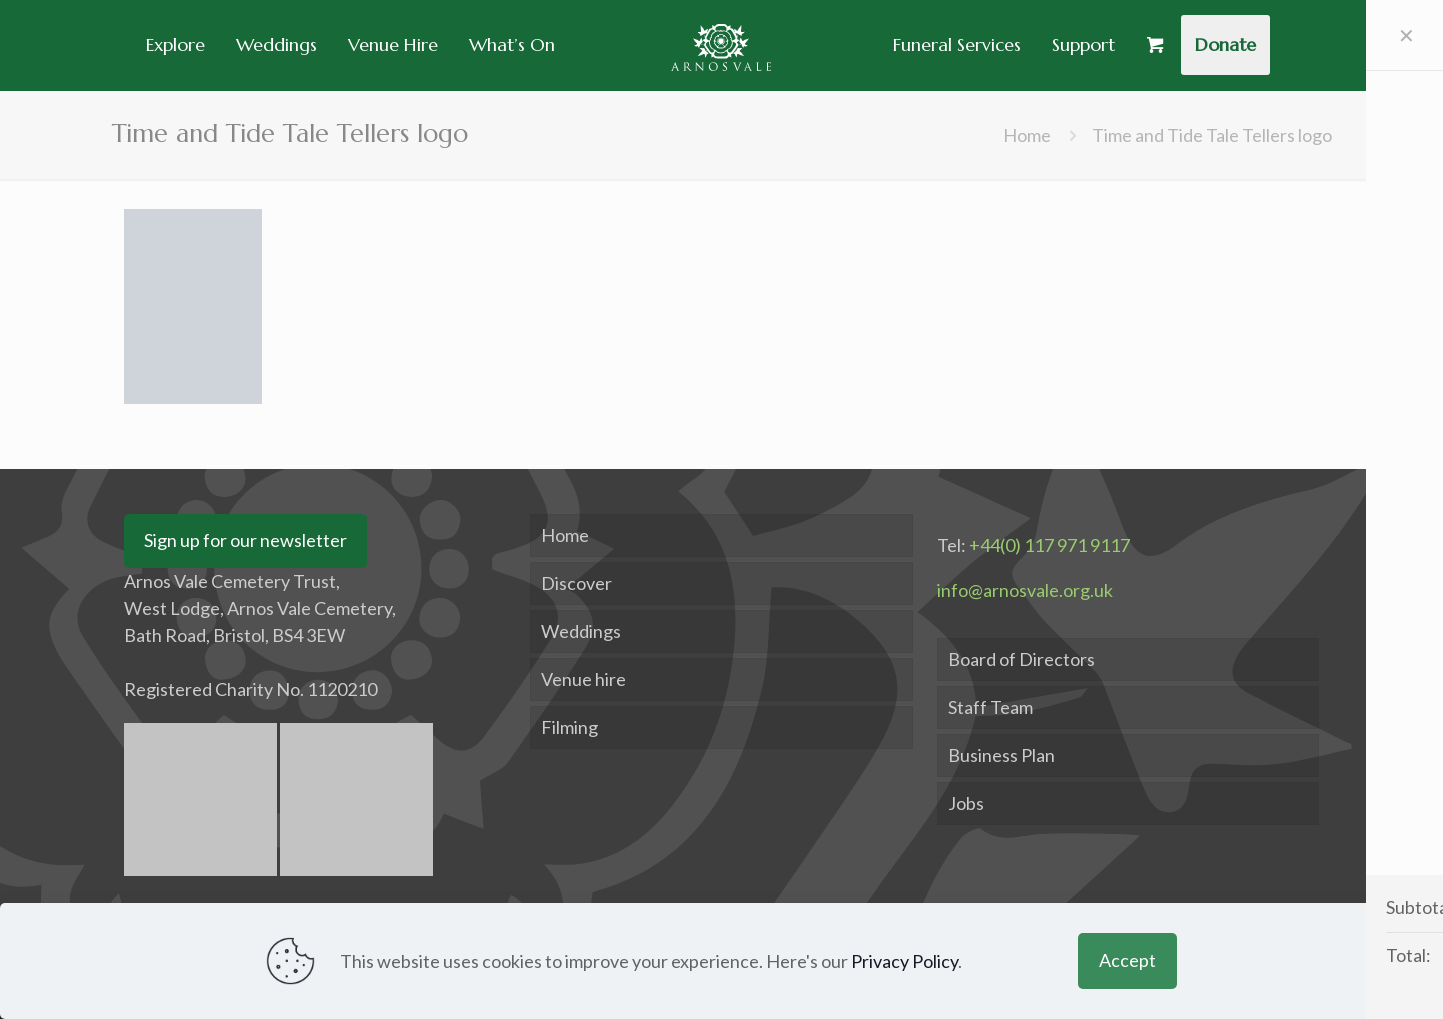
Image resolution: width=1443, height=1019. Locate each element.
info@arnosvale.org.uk (1025, 590)
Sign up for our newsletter (245, 540)
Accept (1127, 960)
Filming (569, 727)
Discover (576, 583)
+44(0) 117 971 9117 (1049, 545)
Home (1027, 135)
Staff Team (990, 707)
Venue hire (583, 679)
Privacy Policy (904, 961)
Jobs (966, 803)
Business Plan (1001, 755)
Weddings (581, 631)
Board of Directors (1021, 659)
